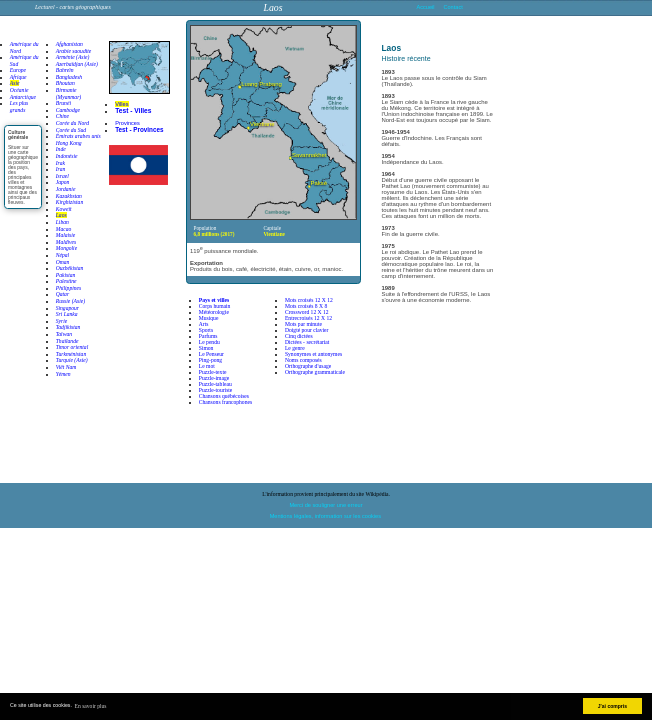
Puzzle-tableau (215, 384)
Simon (206, 348)
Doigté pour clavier (307, 330)
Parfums (208, 336)
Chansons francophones (225, 402)
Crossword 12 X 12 (307, 312)
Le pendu (209, 342)
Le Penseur (211, 354)
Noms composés (303, 360)
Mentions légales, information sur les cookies (325, 516)
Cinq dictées (299, 336)
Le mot (207, 366)
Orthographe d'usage (308, 366)
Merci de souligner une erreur (325, 505)
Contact (452, 7)
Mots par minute (303, 324)
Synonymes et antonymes (313, 354)
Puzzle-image (214, 378)
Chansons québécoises (224, 396)
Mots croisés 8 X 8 (306, 306)
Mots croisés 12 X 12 (309, 300)
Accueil (426, 7)
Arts (204, 324)
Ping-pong (210, 360)
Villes (121, 104)
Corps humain (215, 306)
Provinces (127, 123)
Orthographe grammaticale (315, 372)
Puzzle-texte (213, 372)
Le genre (295, 348)
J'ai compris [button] (612, 706)
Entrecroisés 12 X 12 (308, 318)
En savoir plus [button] (91, 706)
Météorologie (214, 312)
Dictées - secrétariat (307, 342)
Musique (209, 318)
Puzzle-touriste (216, 390)
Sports (206, 330)
